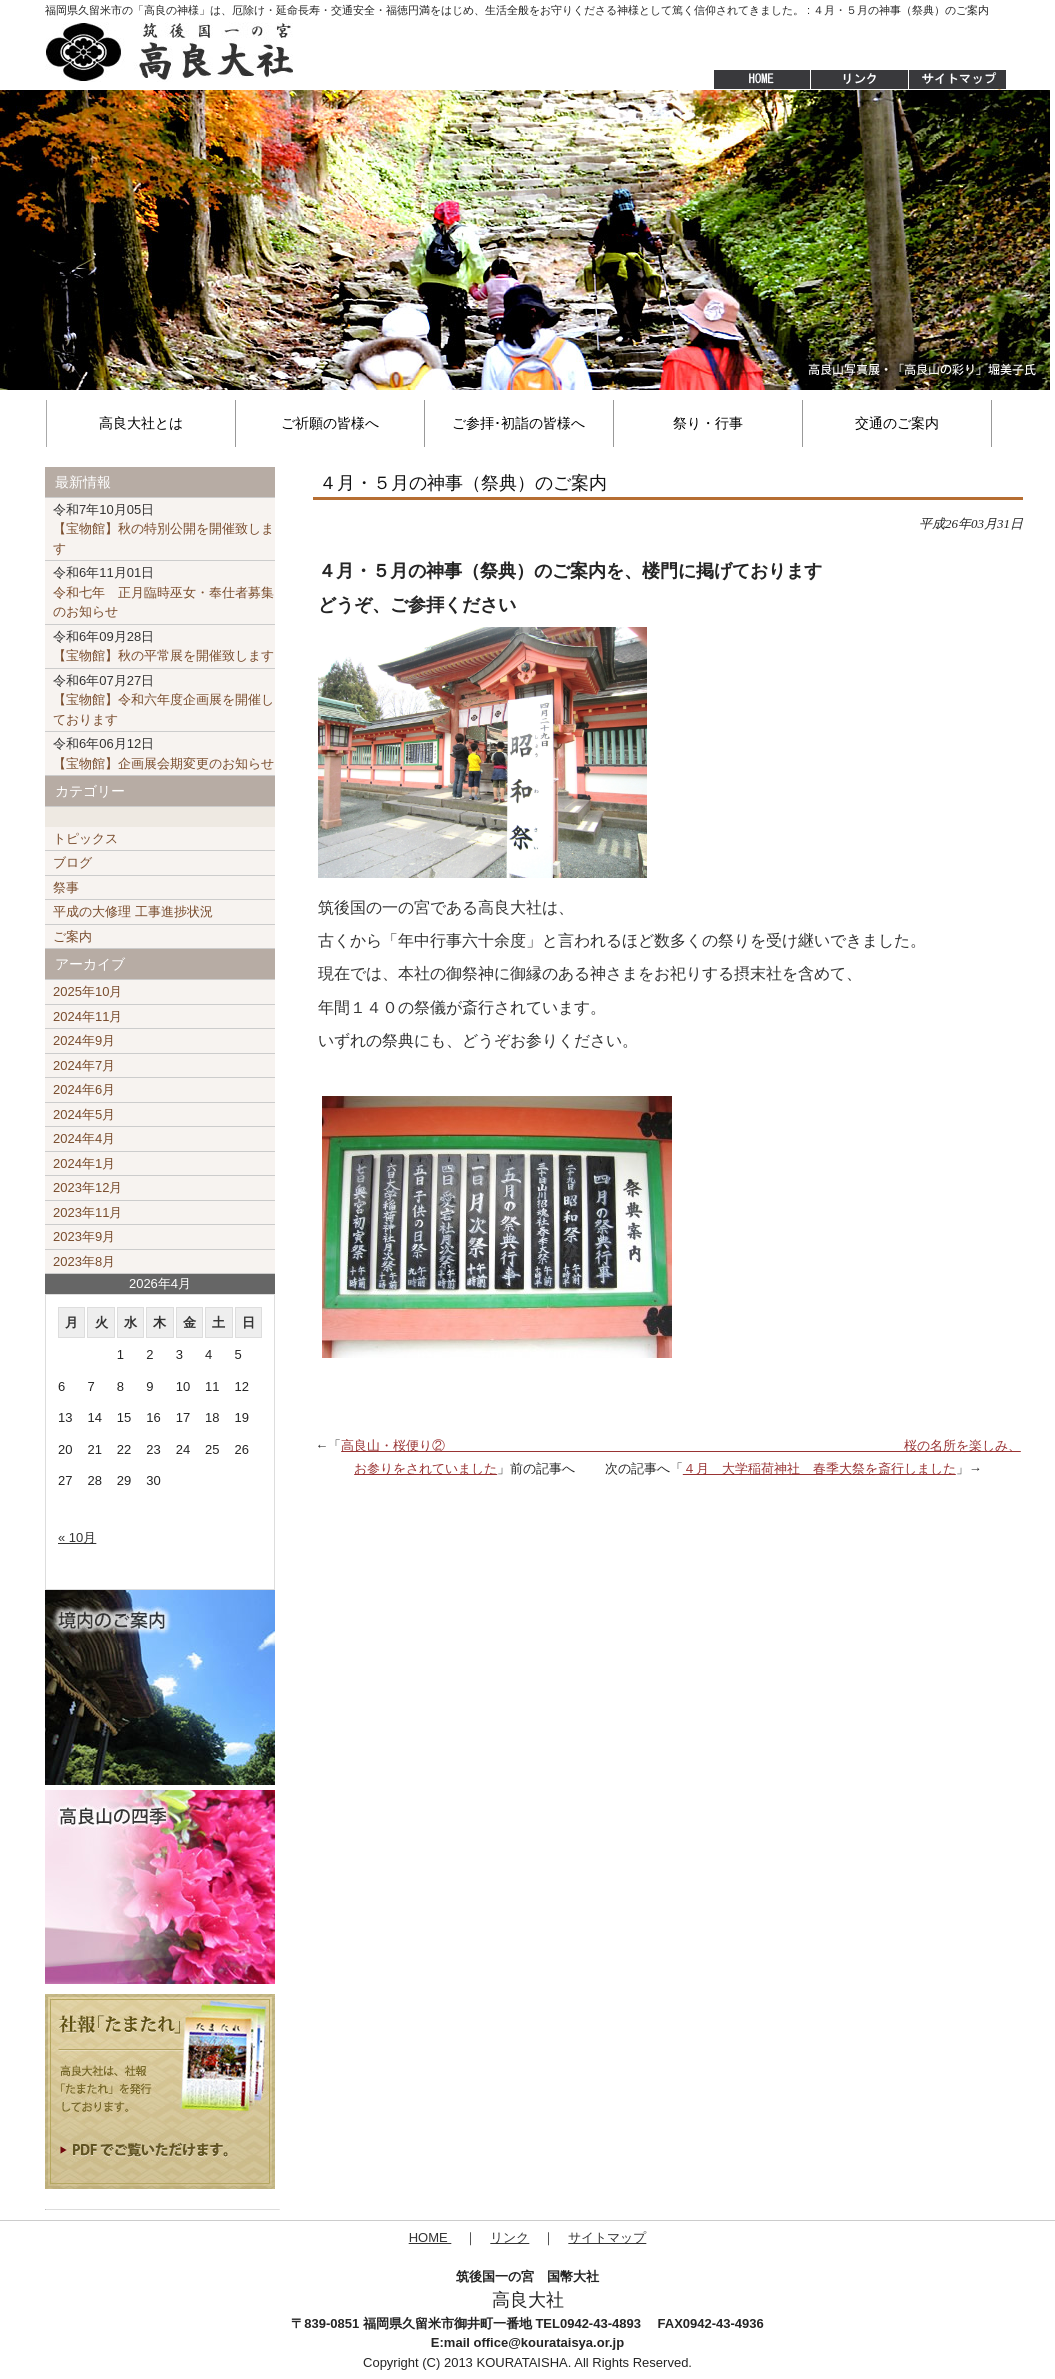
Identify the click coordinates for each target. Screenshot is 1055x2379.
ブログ (72, 862)
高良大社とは (141, 423)
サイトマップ (959, 80)
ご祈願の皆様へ (330, 423)
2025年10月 (87, 991)
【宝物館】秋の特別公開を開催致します (163, 529)
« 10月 (77, 1537)
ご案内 (72, 936)
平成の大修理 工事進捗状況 (133, 911)
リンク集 (859, 80)
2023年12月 (87, 1187)
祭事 (66, 887)
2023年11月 (87, 1212)
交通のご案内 (897, 423)
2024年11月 (87, 1016)
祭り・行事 (708, 423)
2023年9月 (84, 1236)
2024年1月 (84, 1163)
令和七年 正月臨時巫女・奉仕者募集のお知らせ (163, 592)
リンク (509, 2237)
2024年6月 (84, 1089)
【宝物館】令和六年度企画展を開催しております (163, 700)
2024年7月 (84, 1065)
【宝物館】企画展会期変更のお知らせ (163, 753)
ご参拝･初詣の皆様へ (518, 423)
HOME (752, 80)
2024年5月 (84, 1114)
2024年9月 (84, 1040)
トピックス (85, 838)
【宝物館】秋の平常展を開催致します (163, 646)
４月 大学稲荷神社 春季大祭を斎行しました (819, 1468)
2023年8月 (84, 1261)
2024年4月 (84, 1138)
